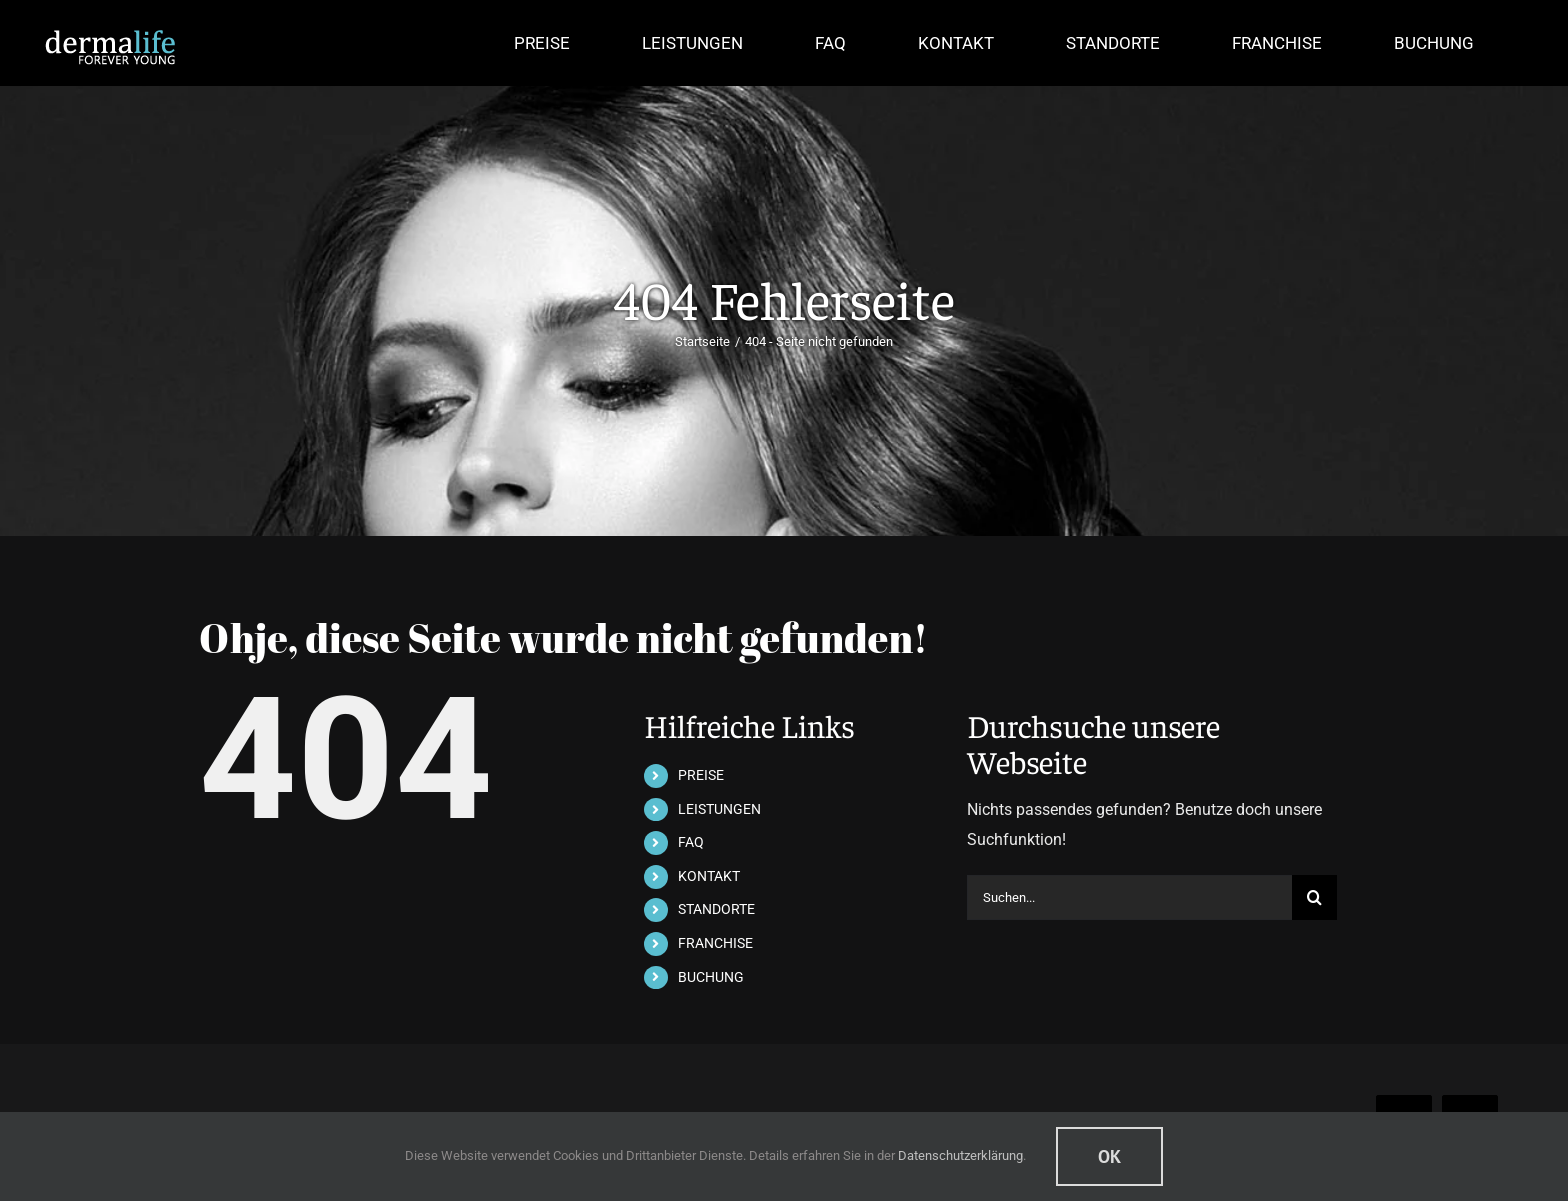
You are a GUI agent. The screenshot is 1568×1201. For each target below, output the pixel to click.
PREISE (701, 775)
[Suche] (1314, 897)
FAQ (691, 842)
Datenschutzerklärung (960, 1155)
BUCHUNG (711, 977)
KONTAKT (709, 876)
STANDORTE (716, 909)
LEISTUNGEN (719, 809)
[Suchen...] (1129, 897)
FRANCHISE (715, 943)
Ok (1109, 1156)
